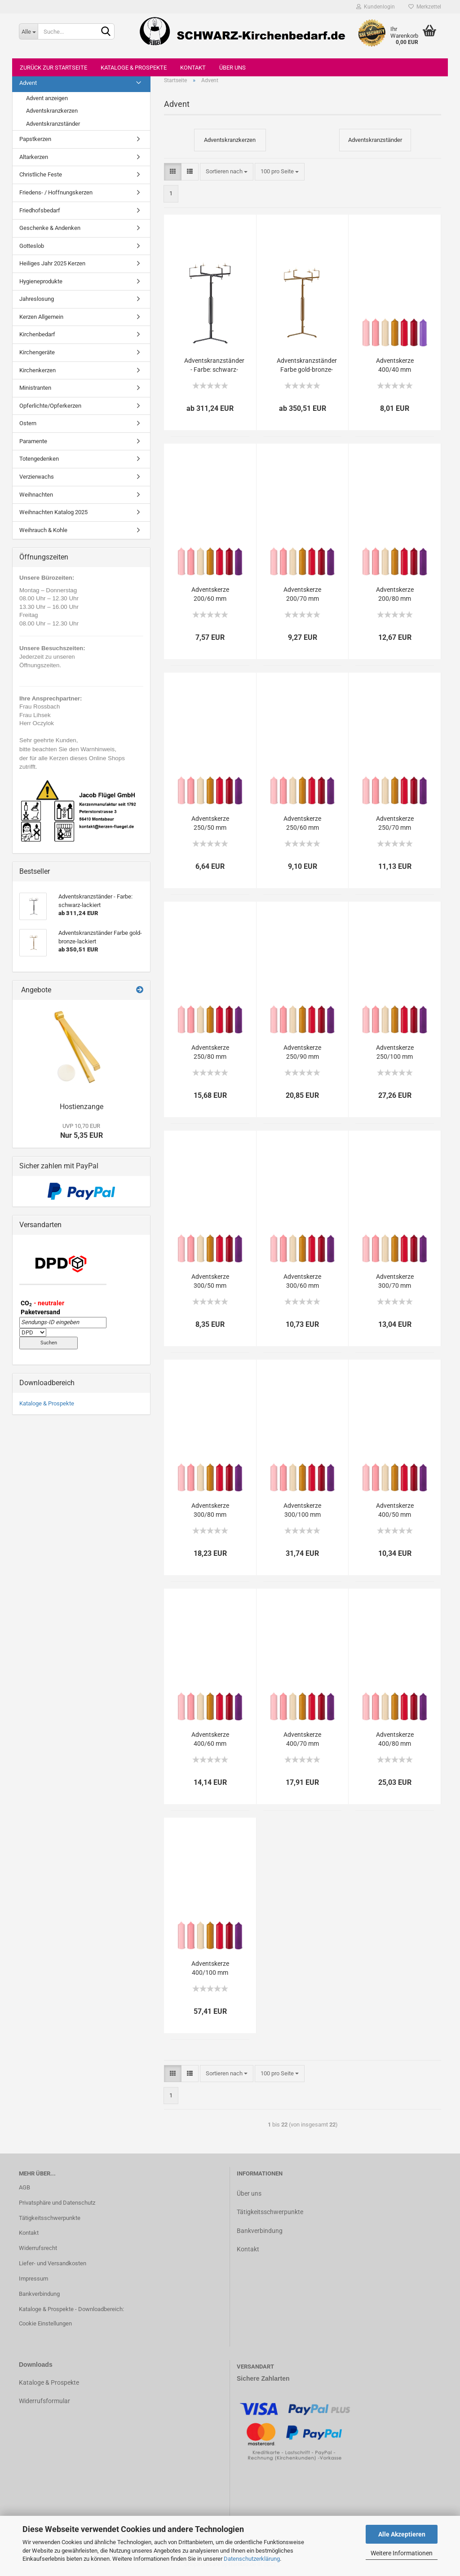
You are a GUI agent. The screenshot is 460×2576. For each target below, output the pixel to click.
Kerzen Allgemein (41, 316)
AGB (24, 2187)
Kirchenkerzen (37, 370)
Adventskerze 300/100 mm (302, 1510)
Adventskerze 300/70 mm (395, 1281)
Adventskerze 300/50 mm (210, 1281)
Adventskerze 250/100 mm (395, 1052)
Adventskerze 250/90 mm (302, 1052)
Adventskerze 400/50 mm (395, 1510)
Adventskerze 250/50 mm (210, 823)
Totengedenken (39, 458)
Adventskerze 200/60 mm (210, 594)
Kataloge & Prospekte (134, 67)
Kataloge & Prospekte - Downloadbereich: (71, 2309)
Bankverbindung (39, 2293)
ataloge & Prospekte (51, 2382)
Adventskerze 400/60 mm (210, 1739)
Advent (28, 82)
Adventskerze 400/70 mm (302, 1739)
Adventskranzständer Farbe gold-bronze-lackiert (307, 365)
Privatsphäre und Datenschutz (57, 2202)
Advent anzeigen (47, 98)
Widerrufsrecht (38, 2248)
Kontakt (193, 67)
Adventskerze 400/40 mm (395, 365)
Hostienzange (81, 1106)
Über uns (232, 67)
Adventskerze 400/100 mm (210, 1968)
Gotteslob (31, 245)
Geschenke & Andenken (49, 228)
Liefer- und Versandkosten (52, 2263)
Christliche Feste (40, 174)
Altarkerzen (33, 157)
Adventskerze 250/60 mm (302, 823)
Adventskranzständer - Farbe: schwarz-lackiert (214, 365)
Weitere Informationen (402, 2553)
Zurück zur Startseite (53, 67)
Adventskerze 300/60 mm (302, 1281)
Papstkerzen (35, 139)
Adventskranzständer (53, 123)
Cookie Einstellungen (45, 2323)
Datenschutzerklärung (252, 2558)
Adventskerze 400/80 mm (395, 1739)
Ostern (27, 423)
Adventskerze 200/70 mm (302, 594)
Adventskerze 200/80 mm (395, 594)
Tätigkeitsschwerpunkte (49, 2218)
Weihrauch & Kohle (43, 530)
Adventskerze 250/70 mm (395, 823)
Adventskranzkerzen (52, 110)
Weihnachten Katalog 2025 (53, 512)
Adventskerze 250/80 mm (210, 1052)
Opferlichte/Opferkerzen (50, 405)
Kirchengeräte (37, 352)
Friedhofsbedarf (39, 210)
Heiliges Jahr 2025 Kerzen (52, 263)
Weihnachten (36, 494)
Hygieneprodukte (40, 281)
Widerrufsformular (44, 2400)
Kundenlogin (375, 7)
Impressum (33, 2278)
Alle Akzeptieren (401, 2534)
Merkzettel (424, 7)
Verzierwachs (36, 476)
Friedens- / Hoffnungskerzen (56, 192)
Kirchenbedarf (37, 334)
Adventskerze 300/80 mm (210, 1510)
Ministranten (35, 387)
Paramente (33, 441)
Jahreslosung (36, 298)
